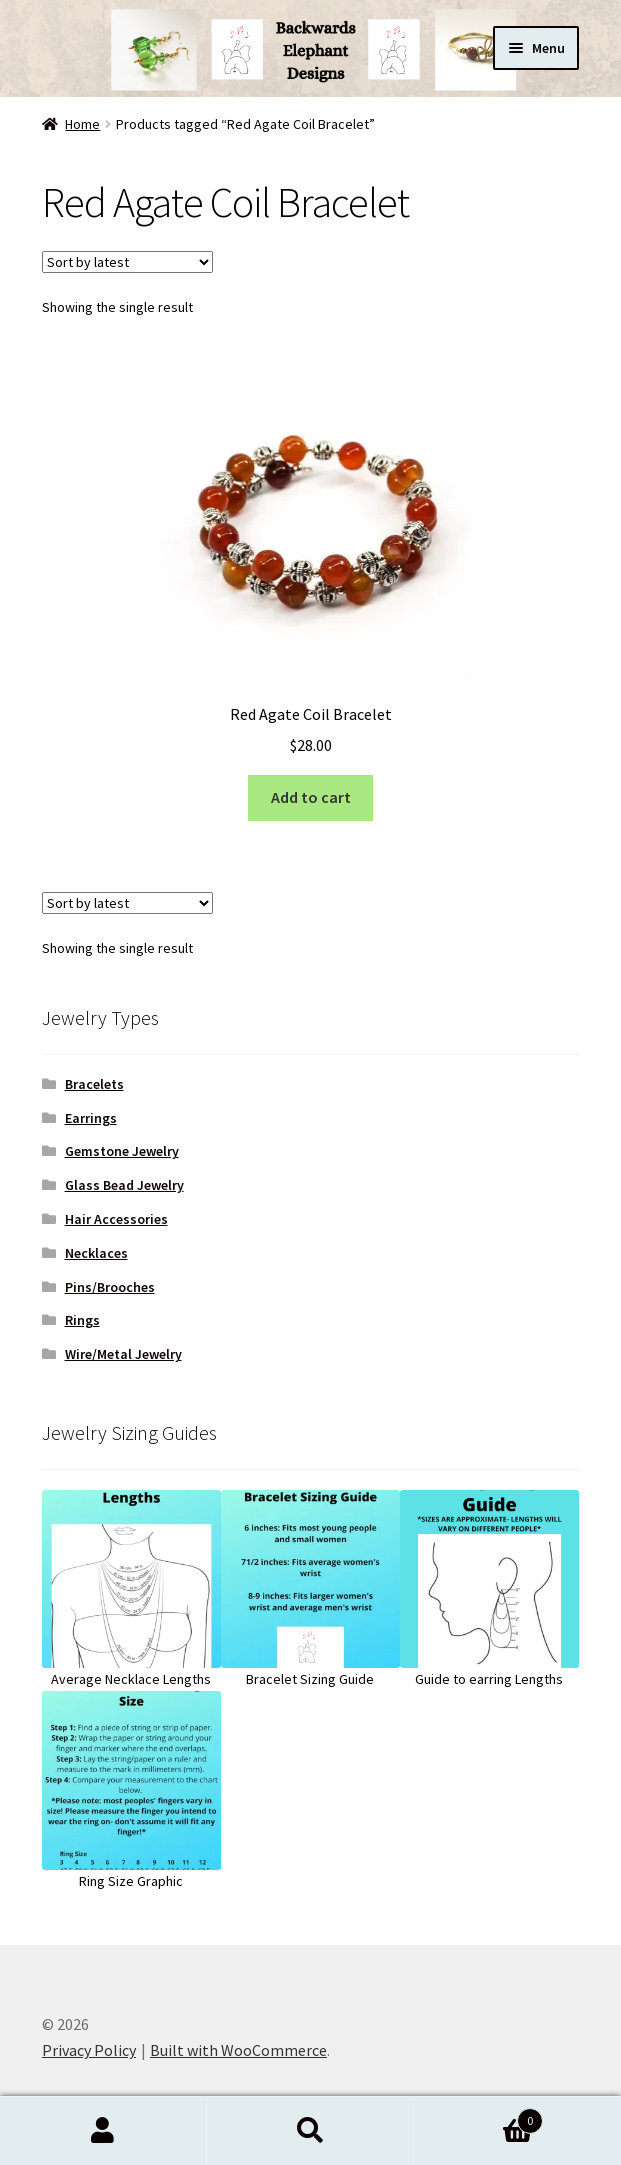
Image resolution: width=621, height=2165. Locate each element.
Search (310, 2131)
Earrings (91, 1118)
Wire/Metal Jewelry (123, 1354)
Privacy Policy (89, 2050)
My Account (103, 2131)
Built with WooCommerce (238, 2050)
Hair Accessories (116, 1219)
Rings (82, 1320)
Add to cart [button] (311, 797)
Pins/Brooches (110, 1287)
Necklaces (96, 1253)
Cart (478, 2116)
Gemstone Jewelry (122, 1151)
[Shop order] (127, 262)
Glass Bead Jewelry (124, 1185)
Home (82, 124)
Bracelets (94, 1084)
